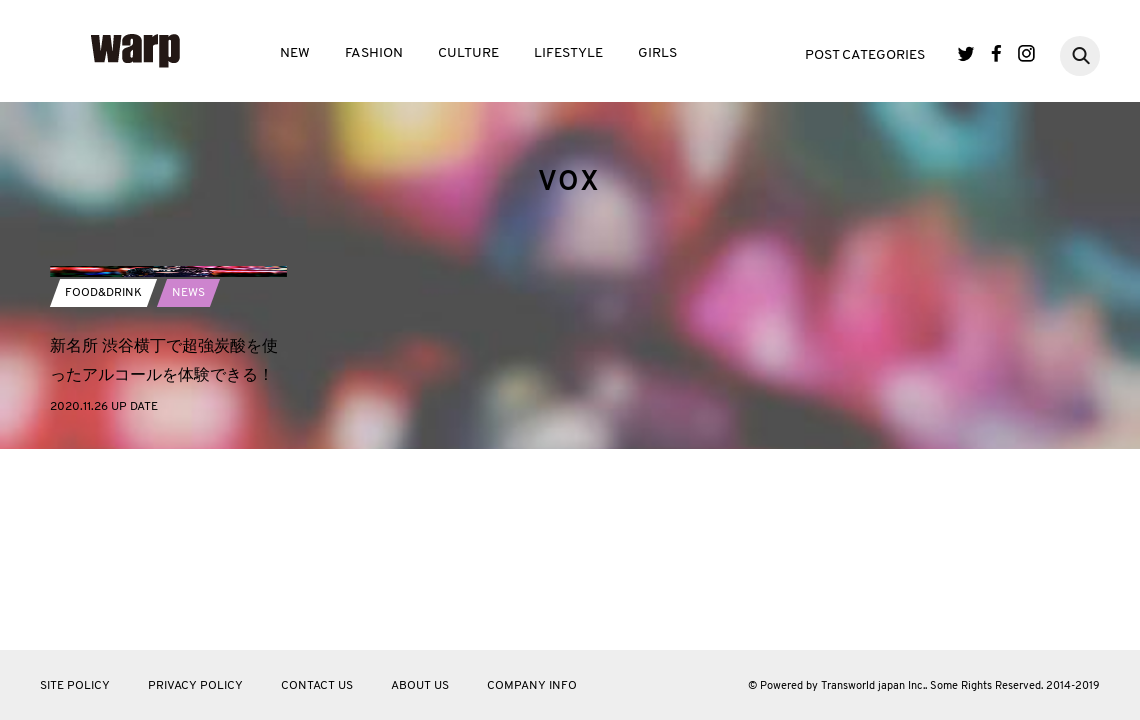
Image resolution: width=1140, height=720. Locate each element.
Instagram (1026, 53)
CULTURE (468, 53)
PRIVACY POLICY (195, 686)
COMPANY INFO (532, 686)
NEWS (188, 459)
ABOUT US (420, 686)
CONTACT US (317, 686)
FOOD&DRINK (103, 459)
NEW (295, 53)
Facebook (996, 53)
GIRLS (657, 53)
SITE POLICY (75, 686)
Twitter (966, 53)
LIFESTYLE (568, 53)
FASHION (374, 53)
